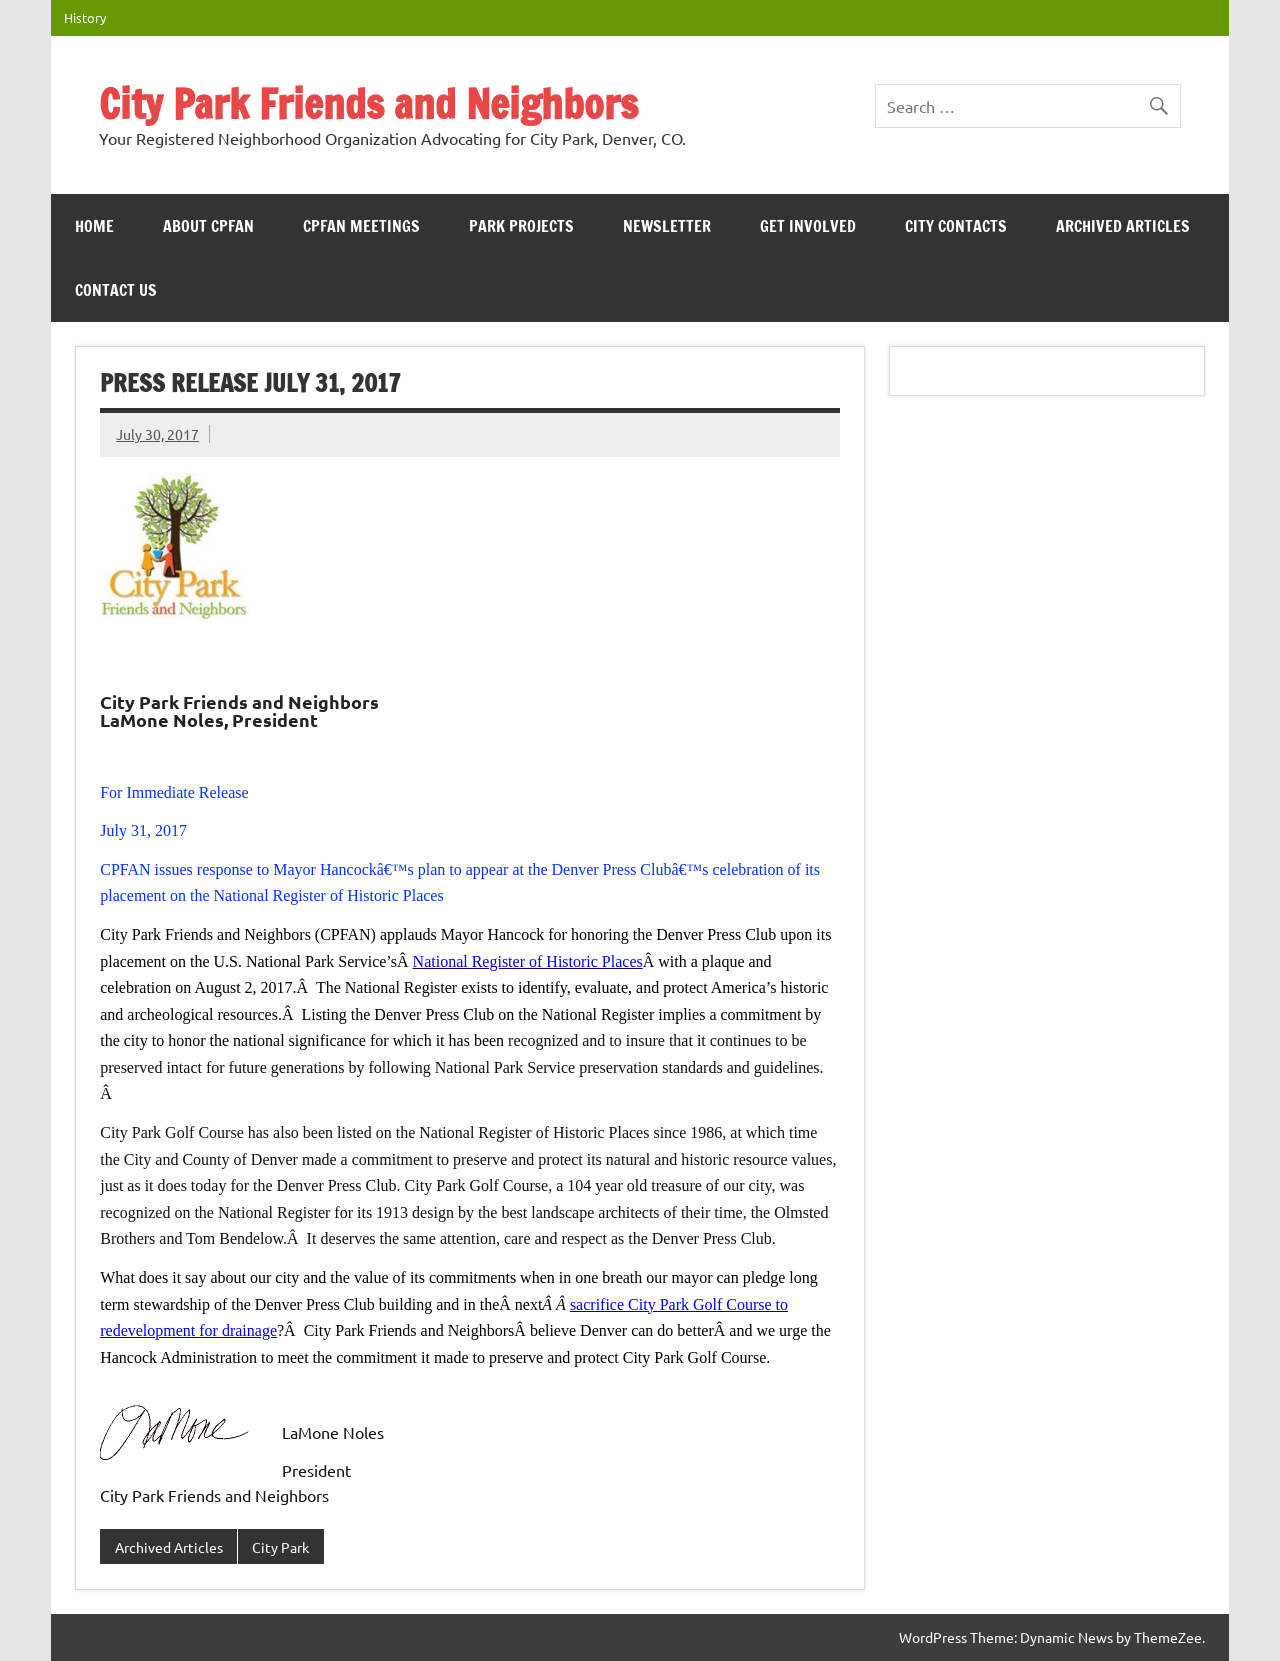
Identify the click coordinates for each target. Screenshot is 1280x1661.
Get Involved (808, 226)
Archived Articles (1123, 226)
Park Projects (521, 226)
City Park (280, 1547)
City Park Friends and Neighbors (368, 103)
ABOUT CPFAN (208, 226)
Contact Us (116, 290)
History (85, 17)
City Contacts (956, 226)
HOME (94, 226)
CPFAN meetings (361, 226)
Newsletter (667, 226)
